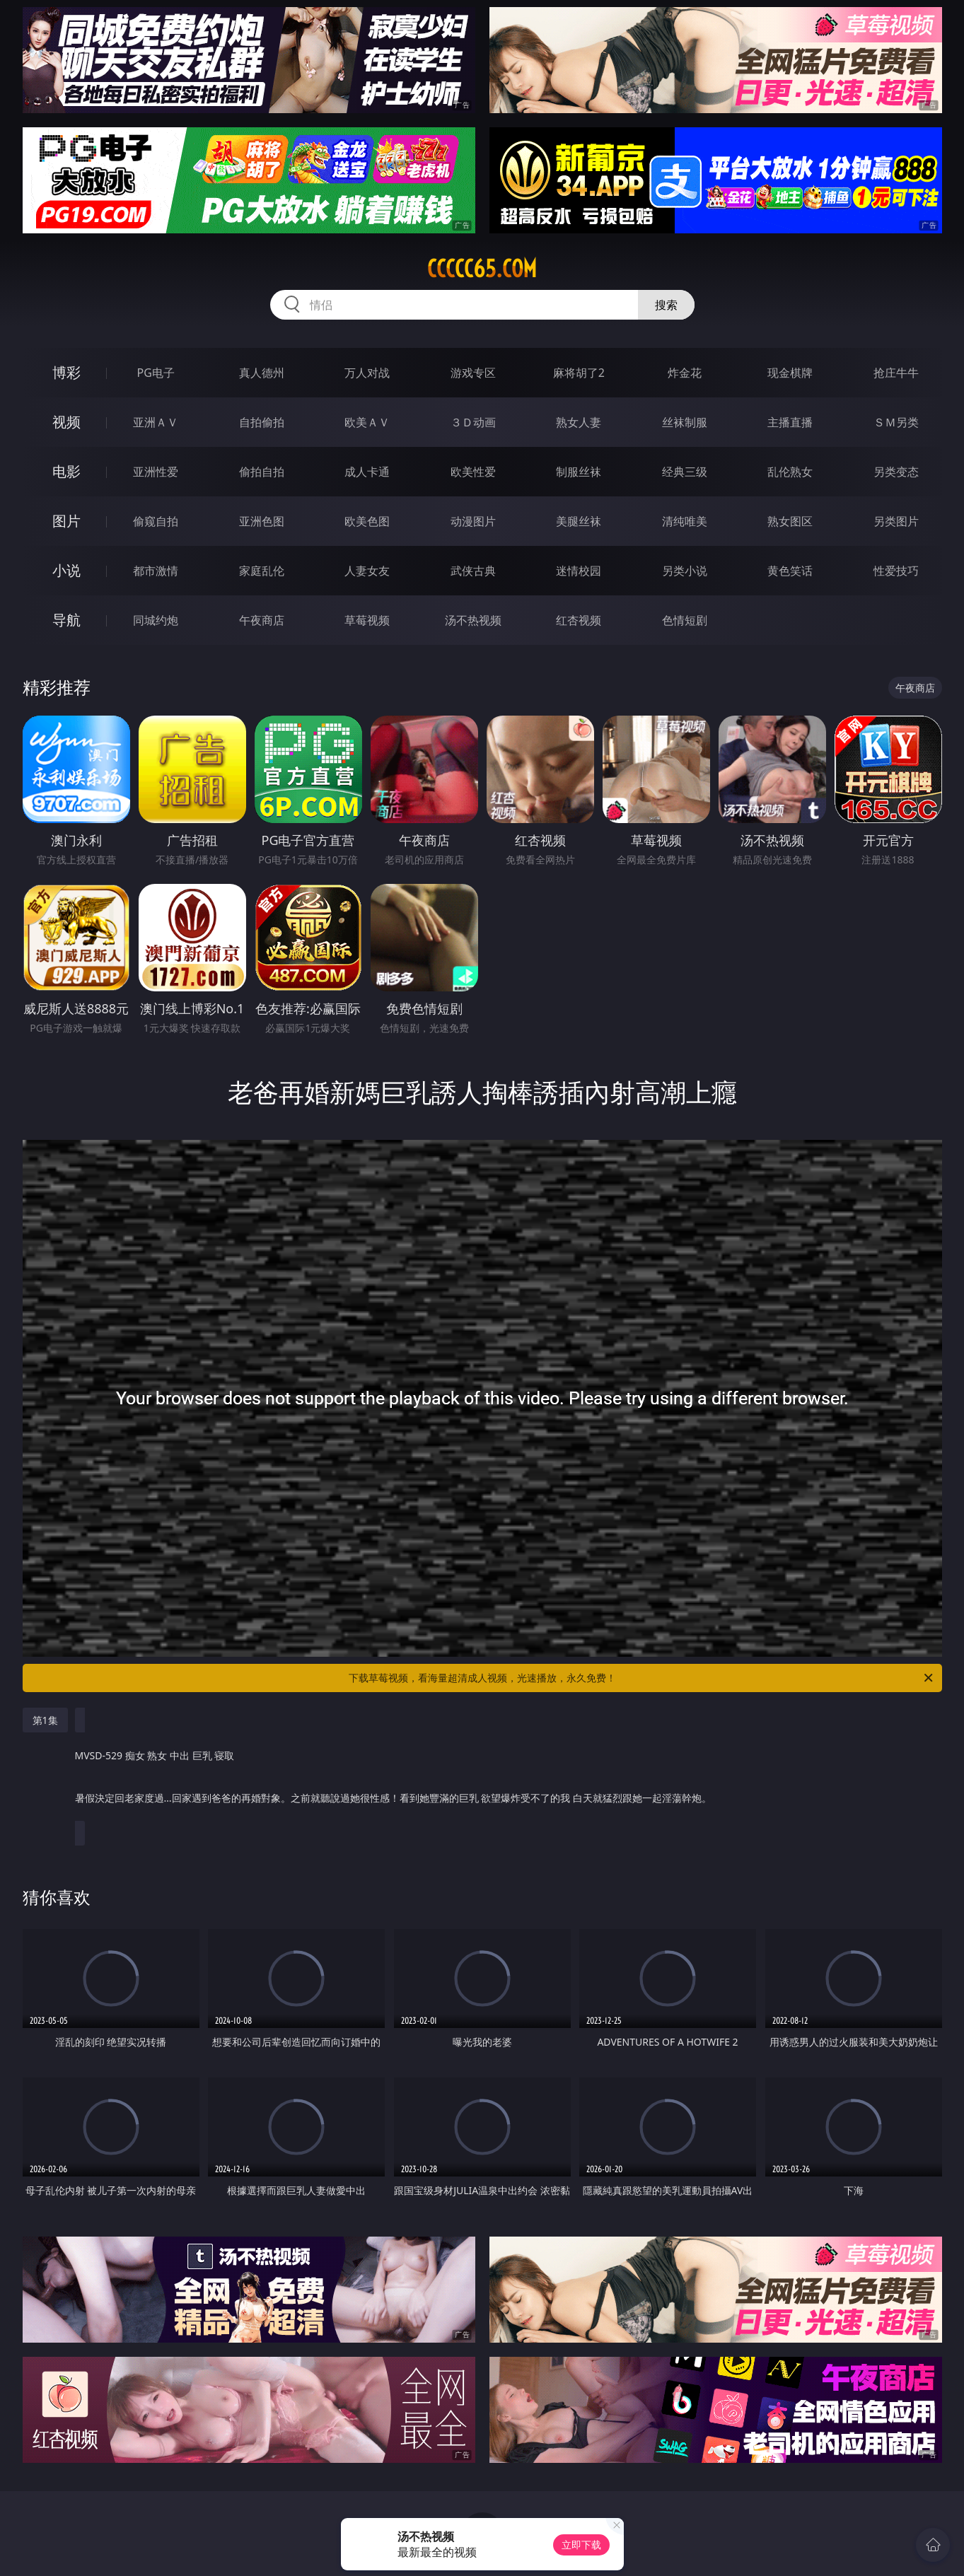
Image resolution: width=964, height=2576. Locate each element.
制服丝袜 (578, 471)
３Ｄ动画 (473, 422)
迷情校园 (578, 570)
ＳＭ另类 (896, 422)
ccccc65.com (482, 269)
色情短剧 (684, 620)
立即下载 (581, 2544)
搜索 (666, 305)
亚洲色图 (261, 521)
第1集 (45, 1720)
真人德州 (261, 372)
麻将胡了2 (579, 372)
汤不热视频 (473, 620)
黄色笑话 (790, 570)
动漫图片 (473, 521)
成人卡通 (367, 471)
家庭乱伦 (261, 570)
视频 (66, 421)
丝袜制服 (684, 422)
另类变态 (896, 471)
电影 (66, 471)
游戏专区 (473, 372)
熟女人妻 (578, 422)
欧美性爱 (473, 471)
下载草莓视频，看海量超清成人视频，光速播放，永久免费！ (642, 1677)
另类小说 (684, 570)
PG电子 (156, 372)
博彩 (66, 372)
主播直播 (790, 422)
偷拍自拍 (261, 471)
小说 (66, 570)
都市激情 (155, 570)
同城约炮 (155, 620)
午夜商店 (261, 620)
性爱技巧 (896, 570)
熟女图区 (790, 521)
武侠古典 (473, 570)
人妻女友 (367, 570)
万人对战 (367, 372)
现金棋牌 (790, 372)
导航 (66, 619)
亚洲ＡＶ (155, 422)
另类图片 (896, 521)
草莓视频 (367, 620)
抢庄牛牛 (896, 372)
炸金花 (685, 372)
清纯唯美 (684, 521)
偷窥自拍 (155, 521)
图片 (66, 520)
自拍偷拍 (261, 422)
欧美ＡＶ (367, 422)
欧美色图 (367, 521)
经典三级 (684, 471)
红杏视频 (578, 620)
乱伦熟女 (790, 471)
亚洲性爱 (155, 471)
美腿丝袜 (578, 521)
